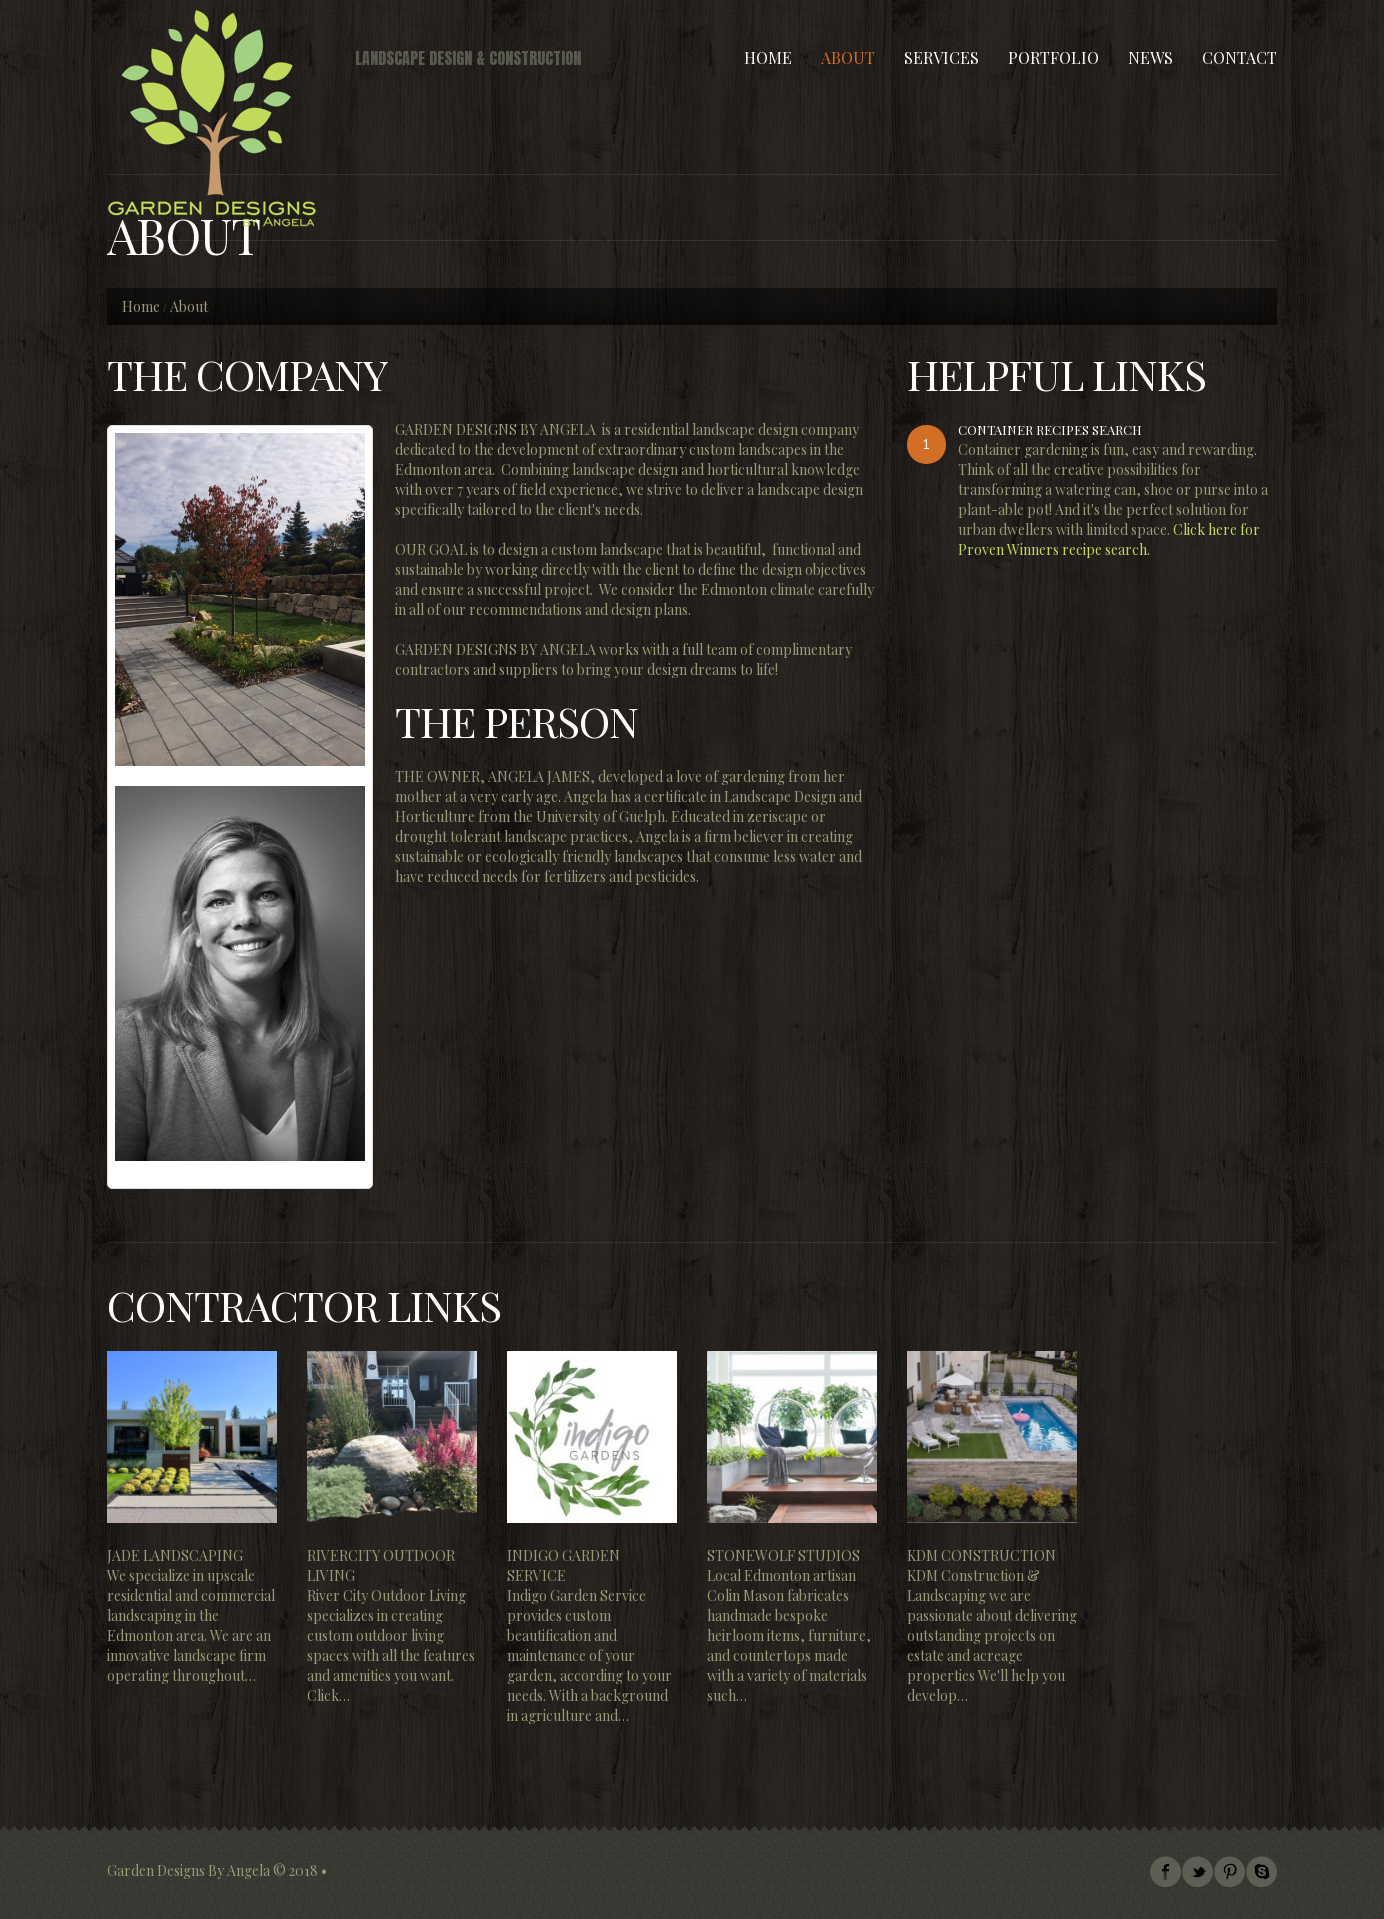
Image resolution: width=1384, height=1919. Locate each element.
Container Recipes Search (1050, 429)
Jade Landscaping (175, 1555)
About (848, 57)
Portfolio (1053, 57)
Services (941, 57)
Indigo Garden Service (563, 1565)
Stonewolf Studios (783, 1555)
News (1150, 57)
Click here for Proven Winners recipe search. (1109, 539)
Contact (1239, 57)
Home (768, 57)
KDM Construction (981, 1555)
